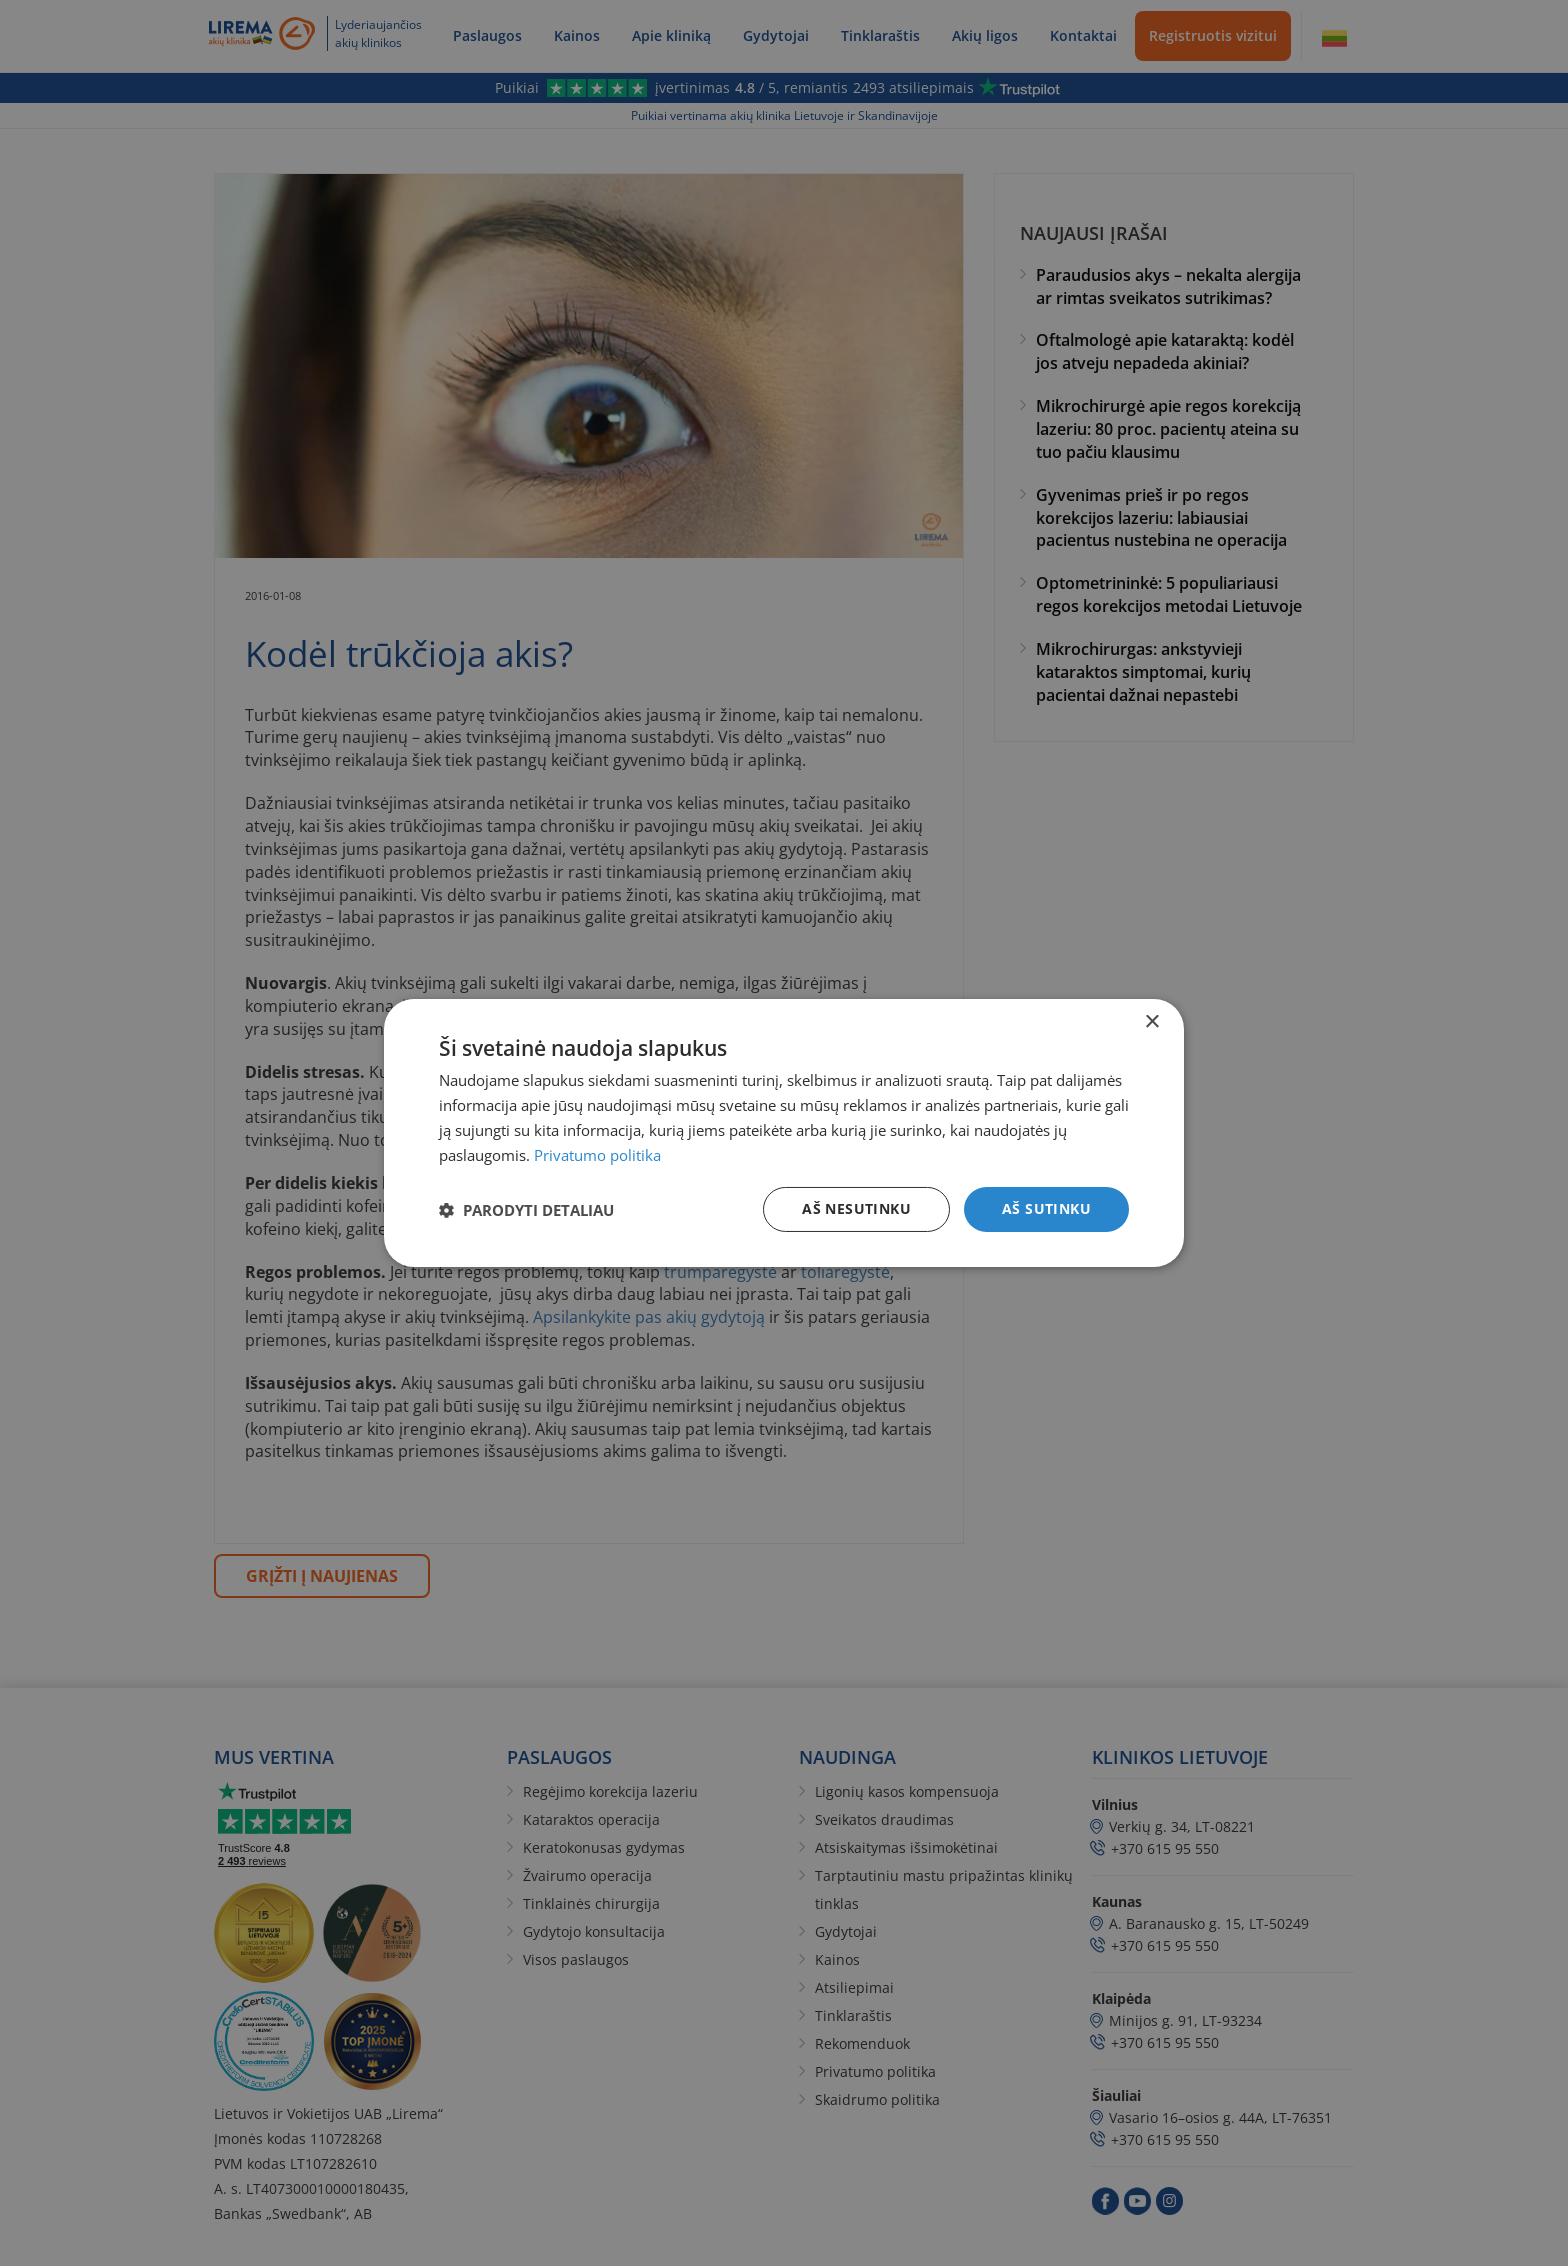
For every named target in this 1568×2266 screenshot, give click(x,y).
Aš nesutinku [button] (856, 1208)
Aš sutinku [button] (1046, 1208)
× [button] (1151, 1022)
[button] (526, 1210)
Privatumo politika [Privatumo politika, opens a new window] (597, 1155)
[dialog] (784, 1133)
